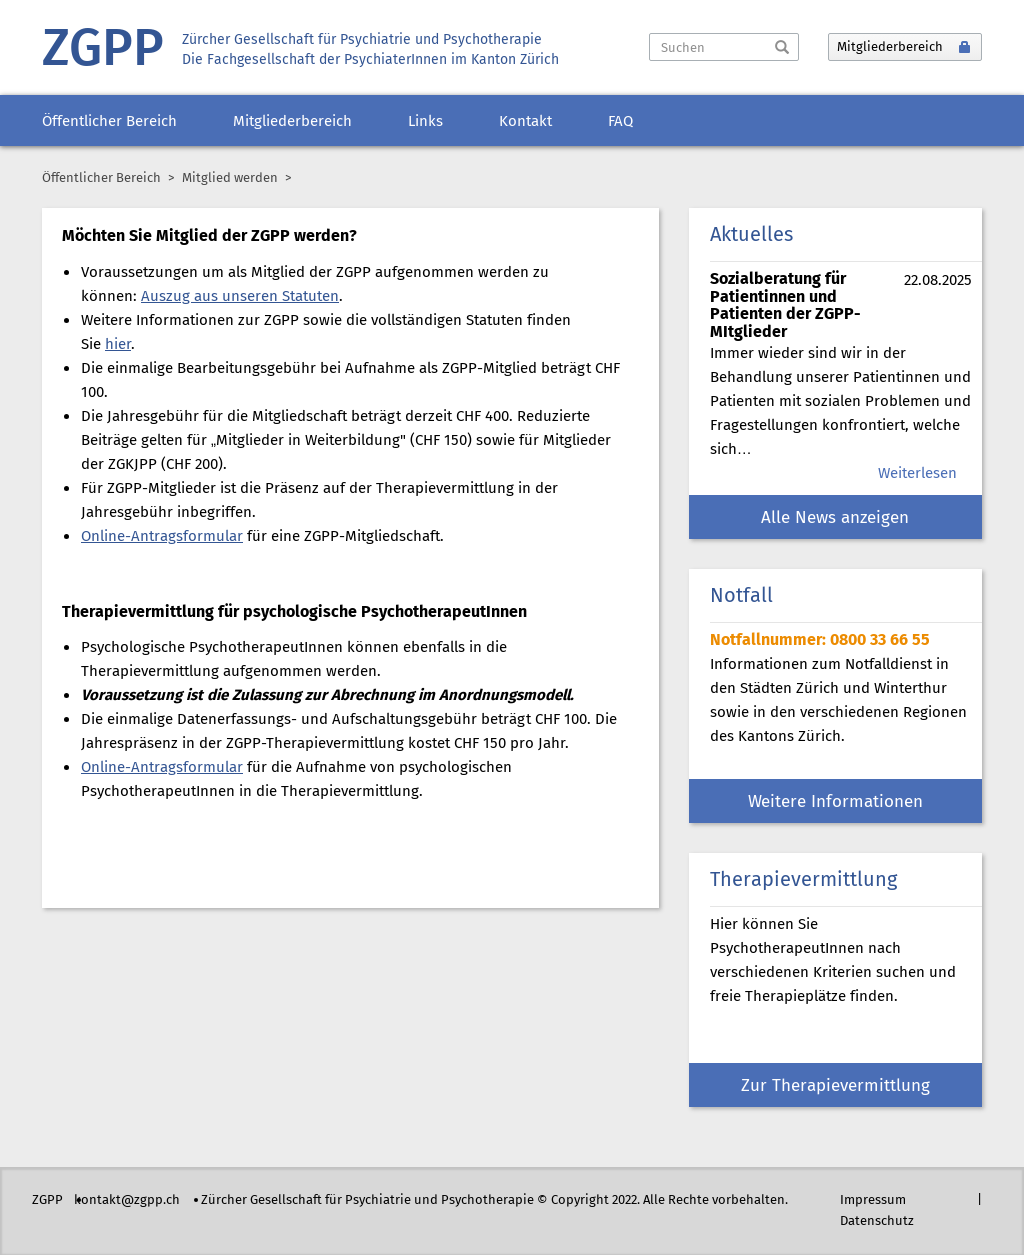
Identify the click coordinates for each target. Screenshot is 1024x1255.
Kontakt (525, 122)
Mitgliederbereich (292, 122)
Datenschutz (877, 1221)
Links (425, 122)
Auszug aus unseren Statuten (240, 297)
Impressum (873, 1200)
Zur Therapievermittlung (835, 1086)
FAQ (620, 122)
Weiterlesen (917, 474)
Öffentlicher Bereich (109, 122)
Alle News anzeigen (835, 518)
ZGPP (103, 50)
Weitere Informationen (835, 802)
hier (118, 345)
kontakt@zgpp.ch (127, 1200)
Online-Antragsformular (162, 537)
